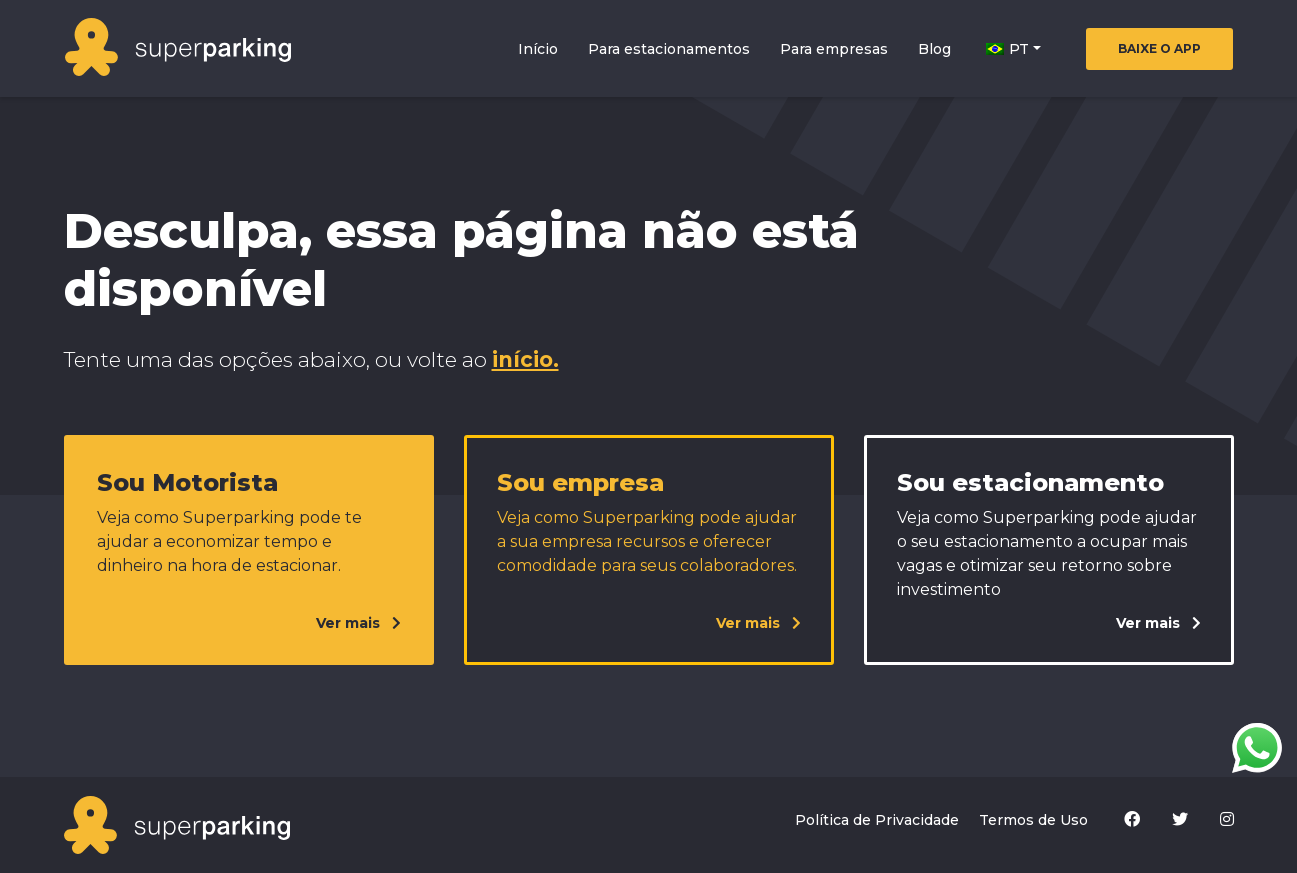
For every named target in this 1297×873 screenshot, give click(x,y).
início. (525, 359)
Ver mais (358, 623)
